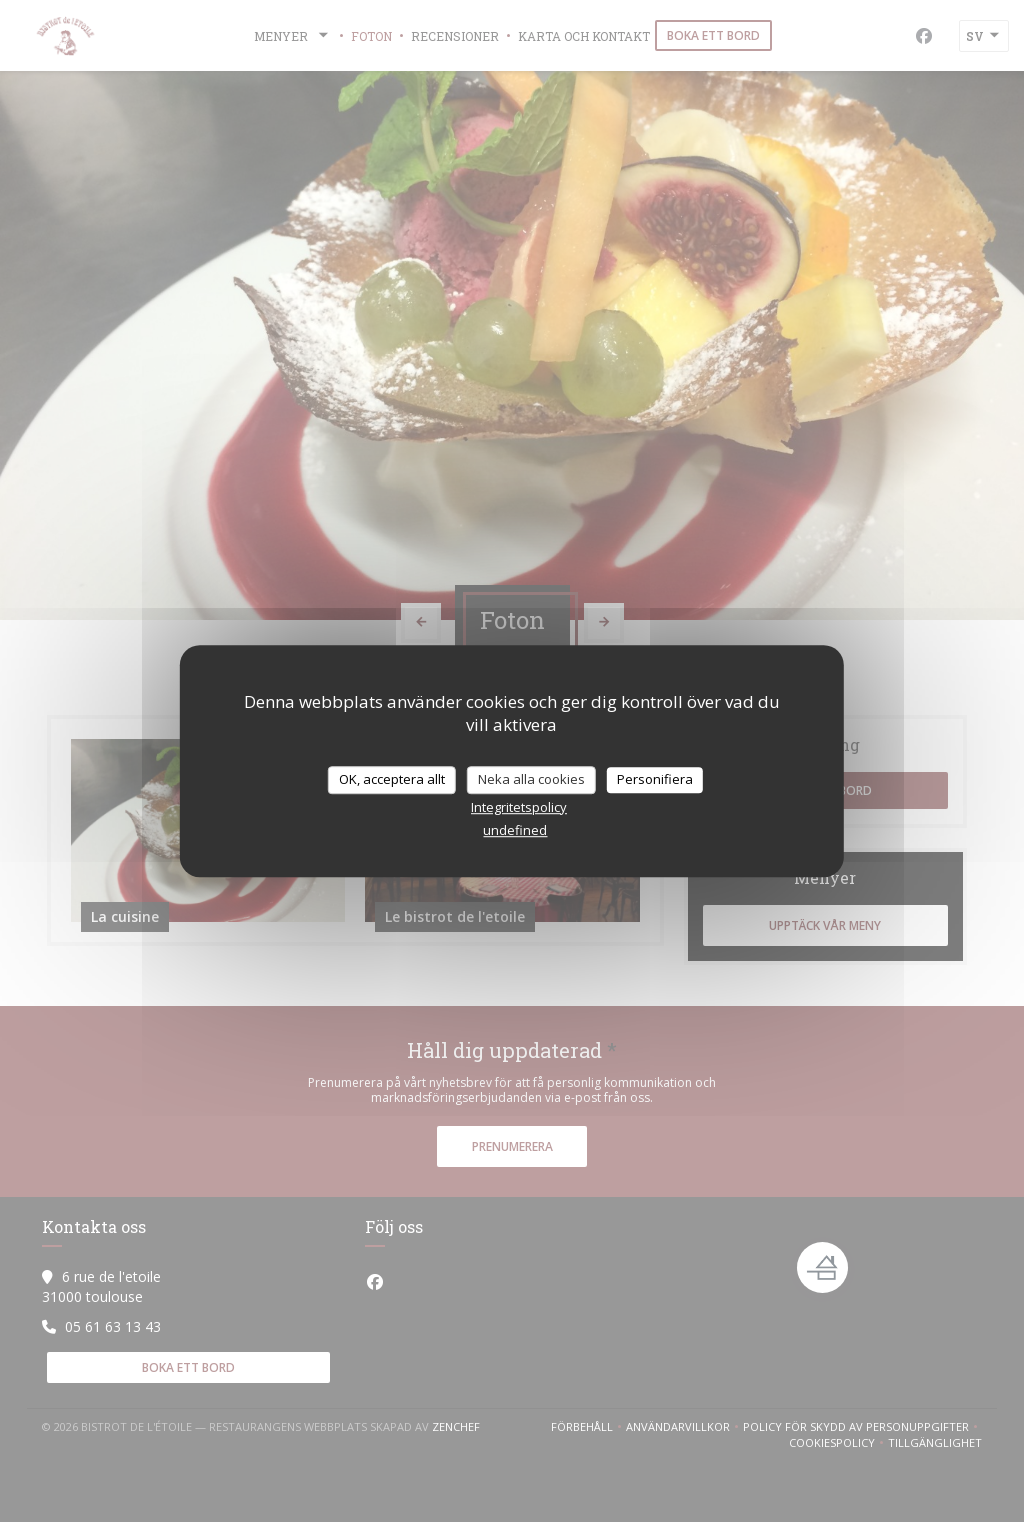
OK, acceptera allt (392, 779)
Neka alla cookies (531, 779)
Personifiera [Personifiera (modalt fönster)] (655, 779)
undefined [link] (515, 830)
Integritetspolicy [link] (519, 807)
